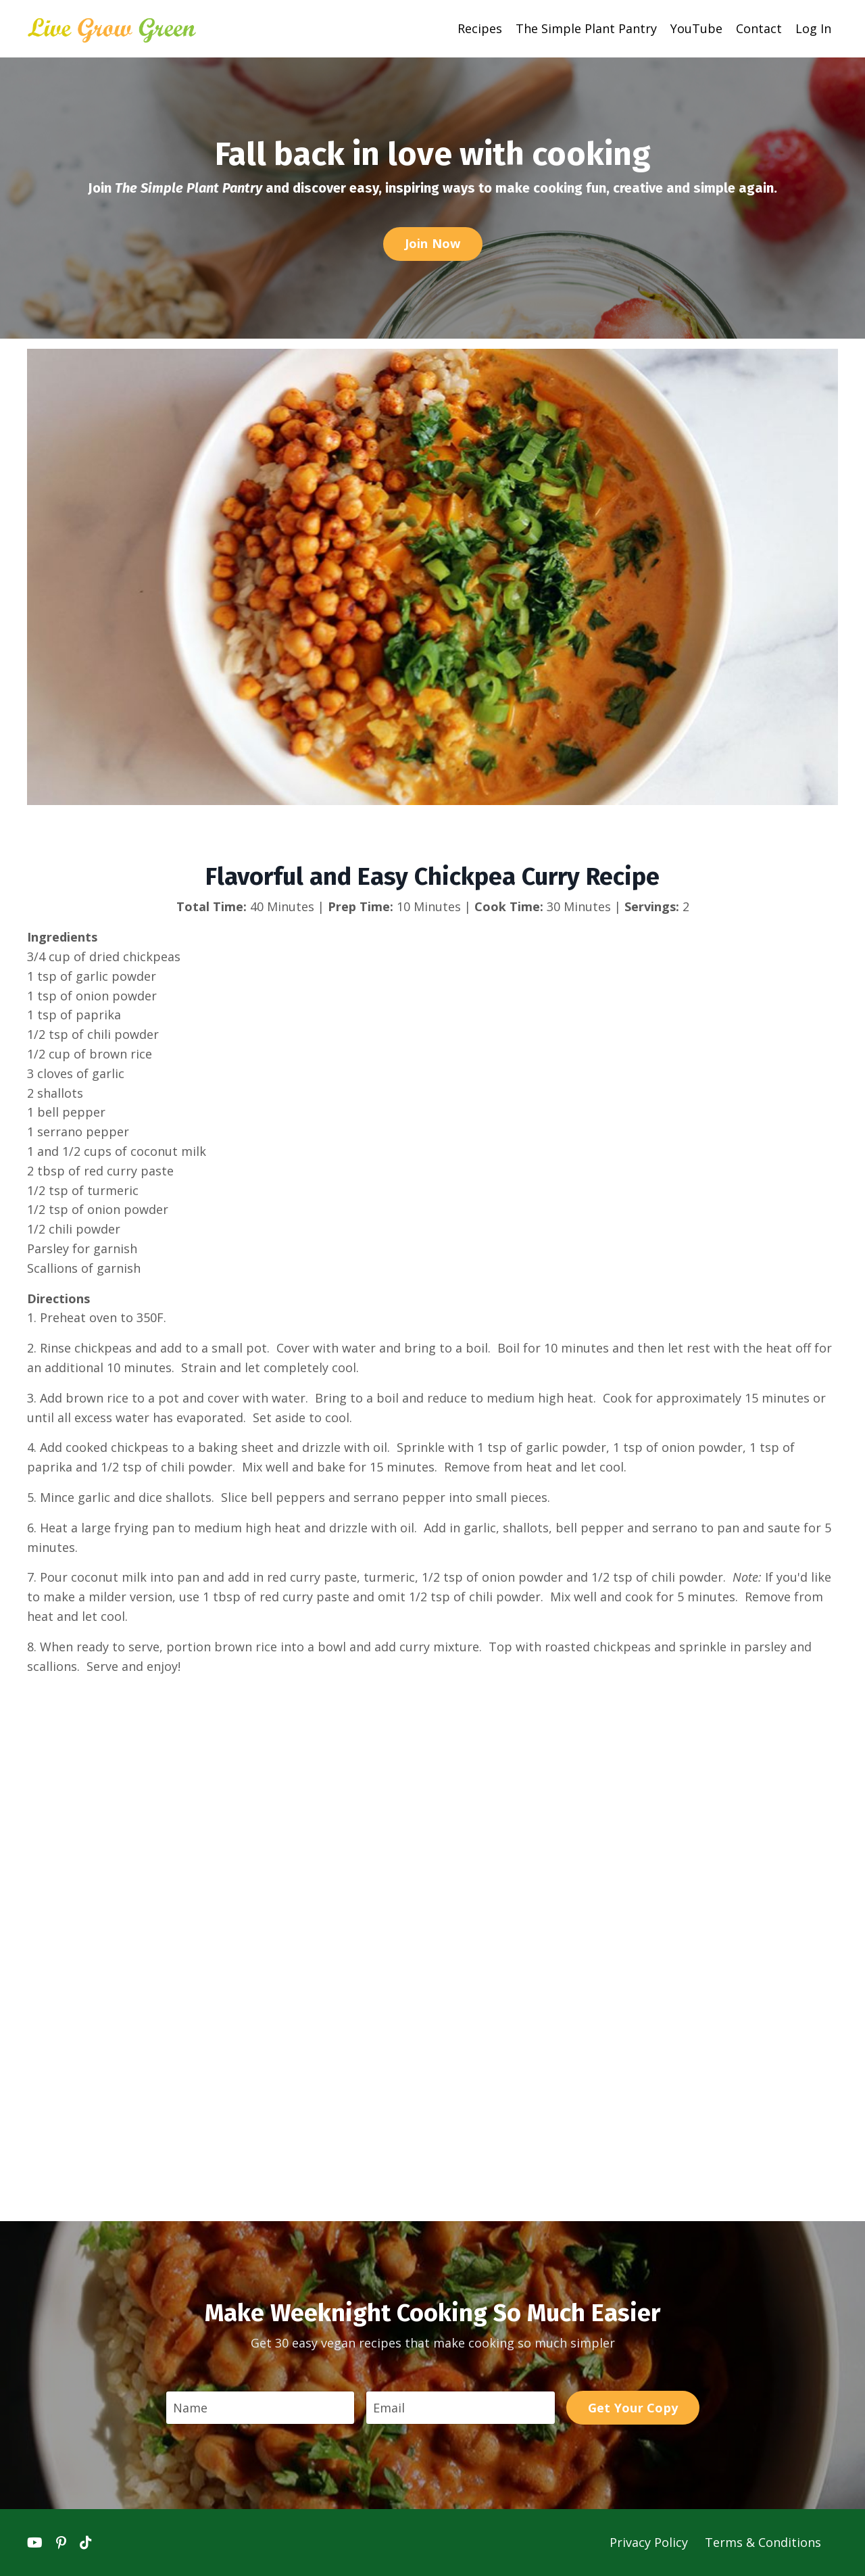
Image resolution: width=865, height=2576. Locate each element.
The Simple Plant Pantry (586, 28)
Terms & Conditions (763, 2542)
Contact (759, 28)
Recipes (480, 28)
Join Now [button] (433, 243)
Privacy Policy (650, 2542)
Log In (813, 28)
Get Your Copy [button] (633, 2408)
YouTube (696, 28)
